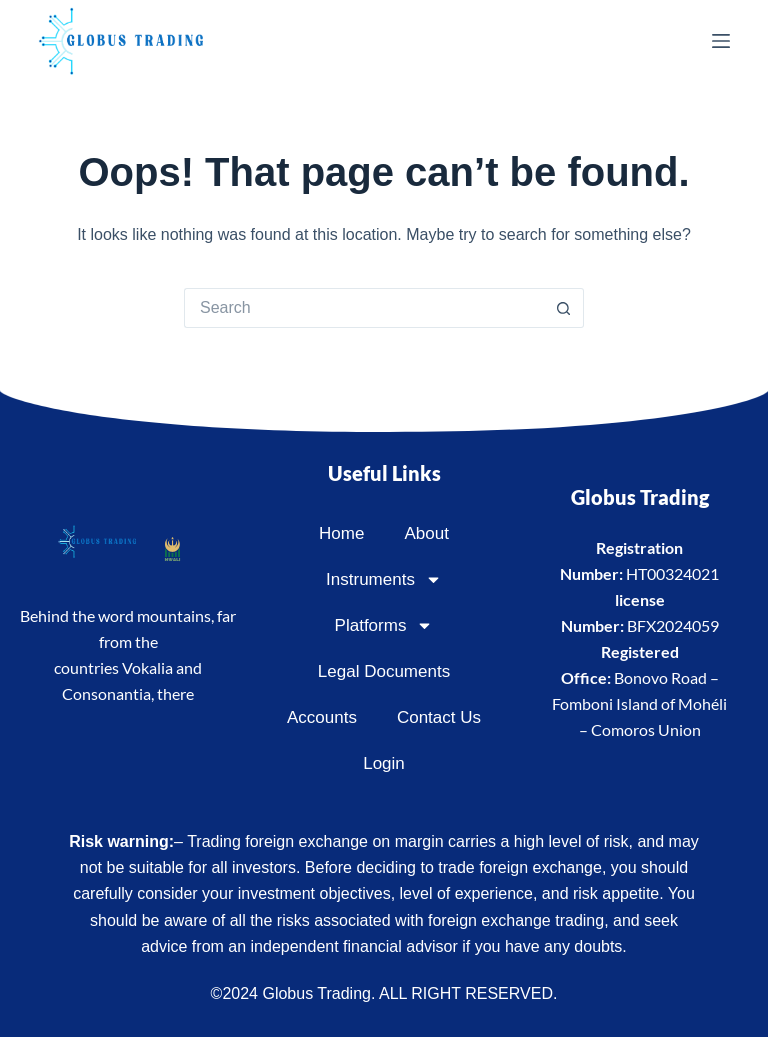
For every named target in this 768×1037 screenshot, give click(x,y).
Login (384, 763)
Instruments (384, 579)
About (426, 533)
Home (341, 533)
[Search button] (564, 308)
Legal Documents (384, 671)
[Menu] (721, 41)
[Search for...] (364, 308)
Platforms (384, 625)
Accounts (322, 717)
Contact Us (439, 717)
